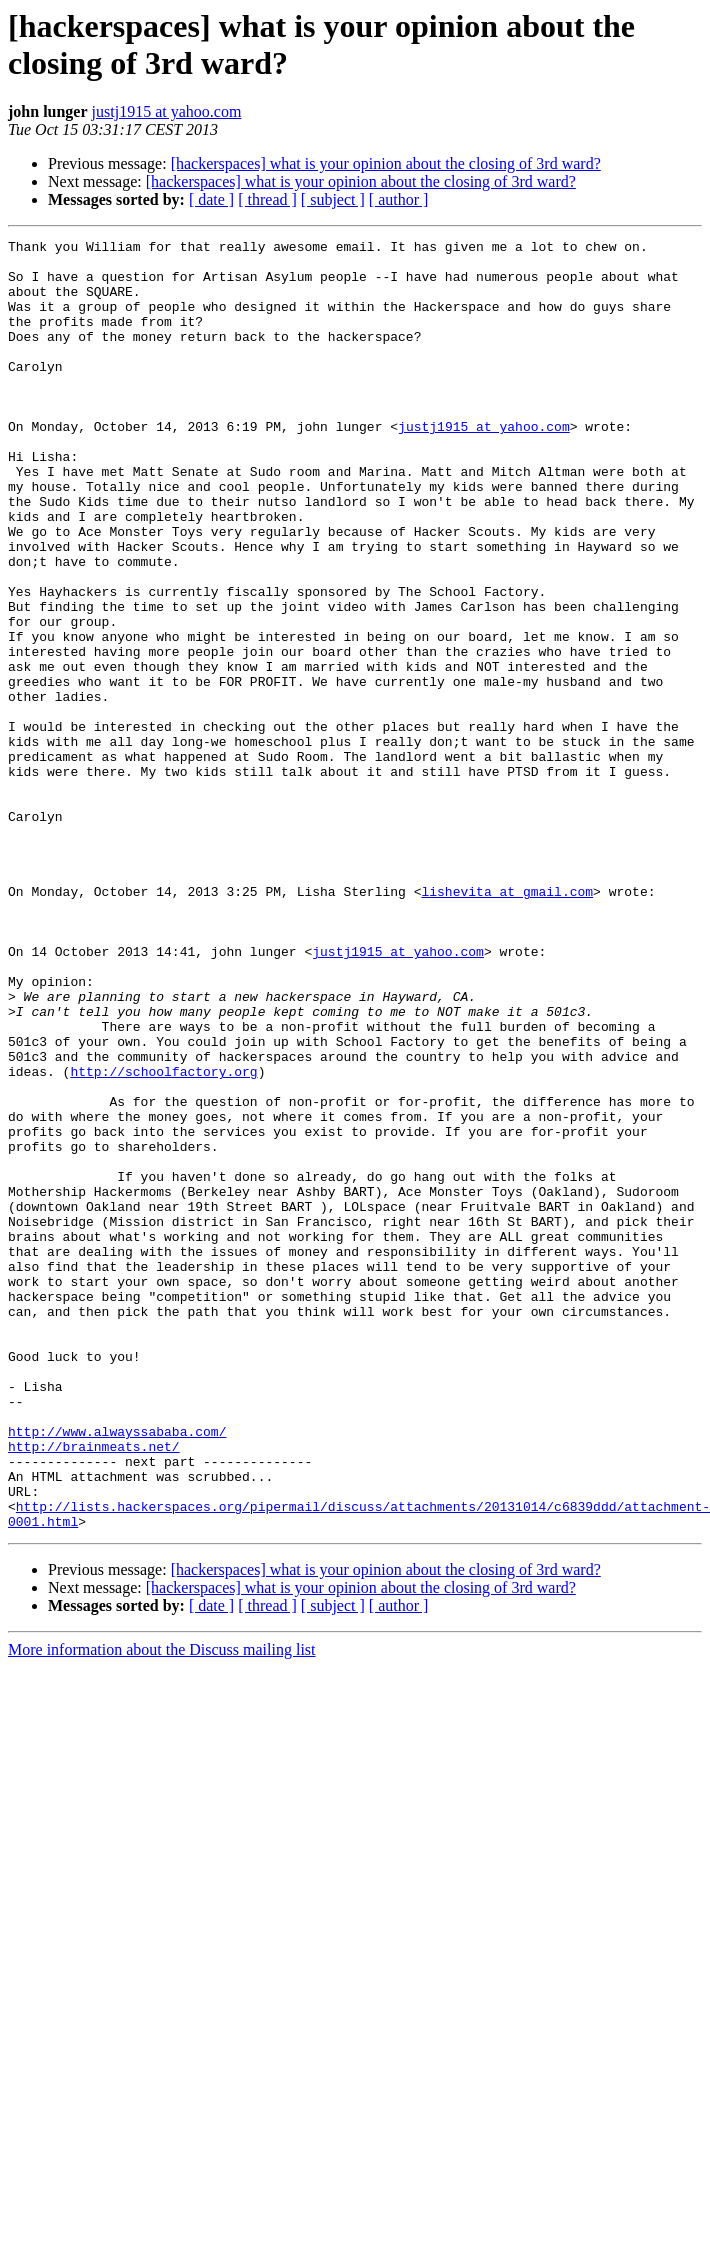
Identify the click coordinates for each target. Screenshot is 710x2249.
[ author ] (399, 199)
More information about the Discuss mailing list (162, 1907)
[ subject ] (333, 199)
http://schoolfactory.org (163, 1239)
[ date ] (211, 199)
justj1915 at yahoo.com (167, 111)
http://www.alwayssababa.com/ (117, 1671)
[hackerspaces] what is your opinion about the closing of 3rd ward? (386, 163)
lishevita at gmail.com (507, 1023)
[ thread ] (267, 199)
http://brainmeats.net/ (94, 1689)
